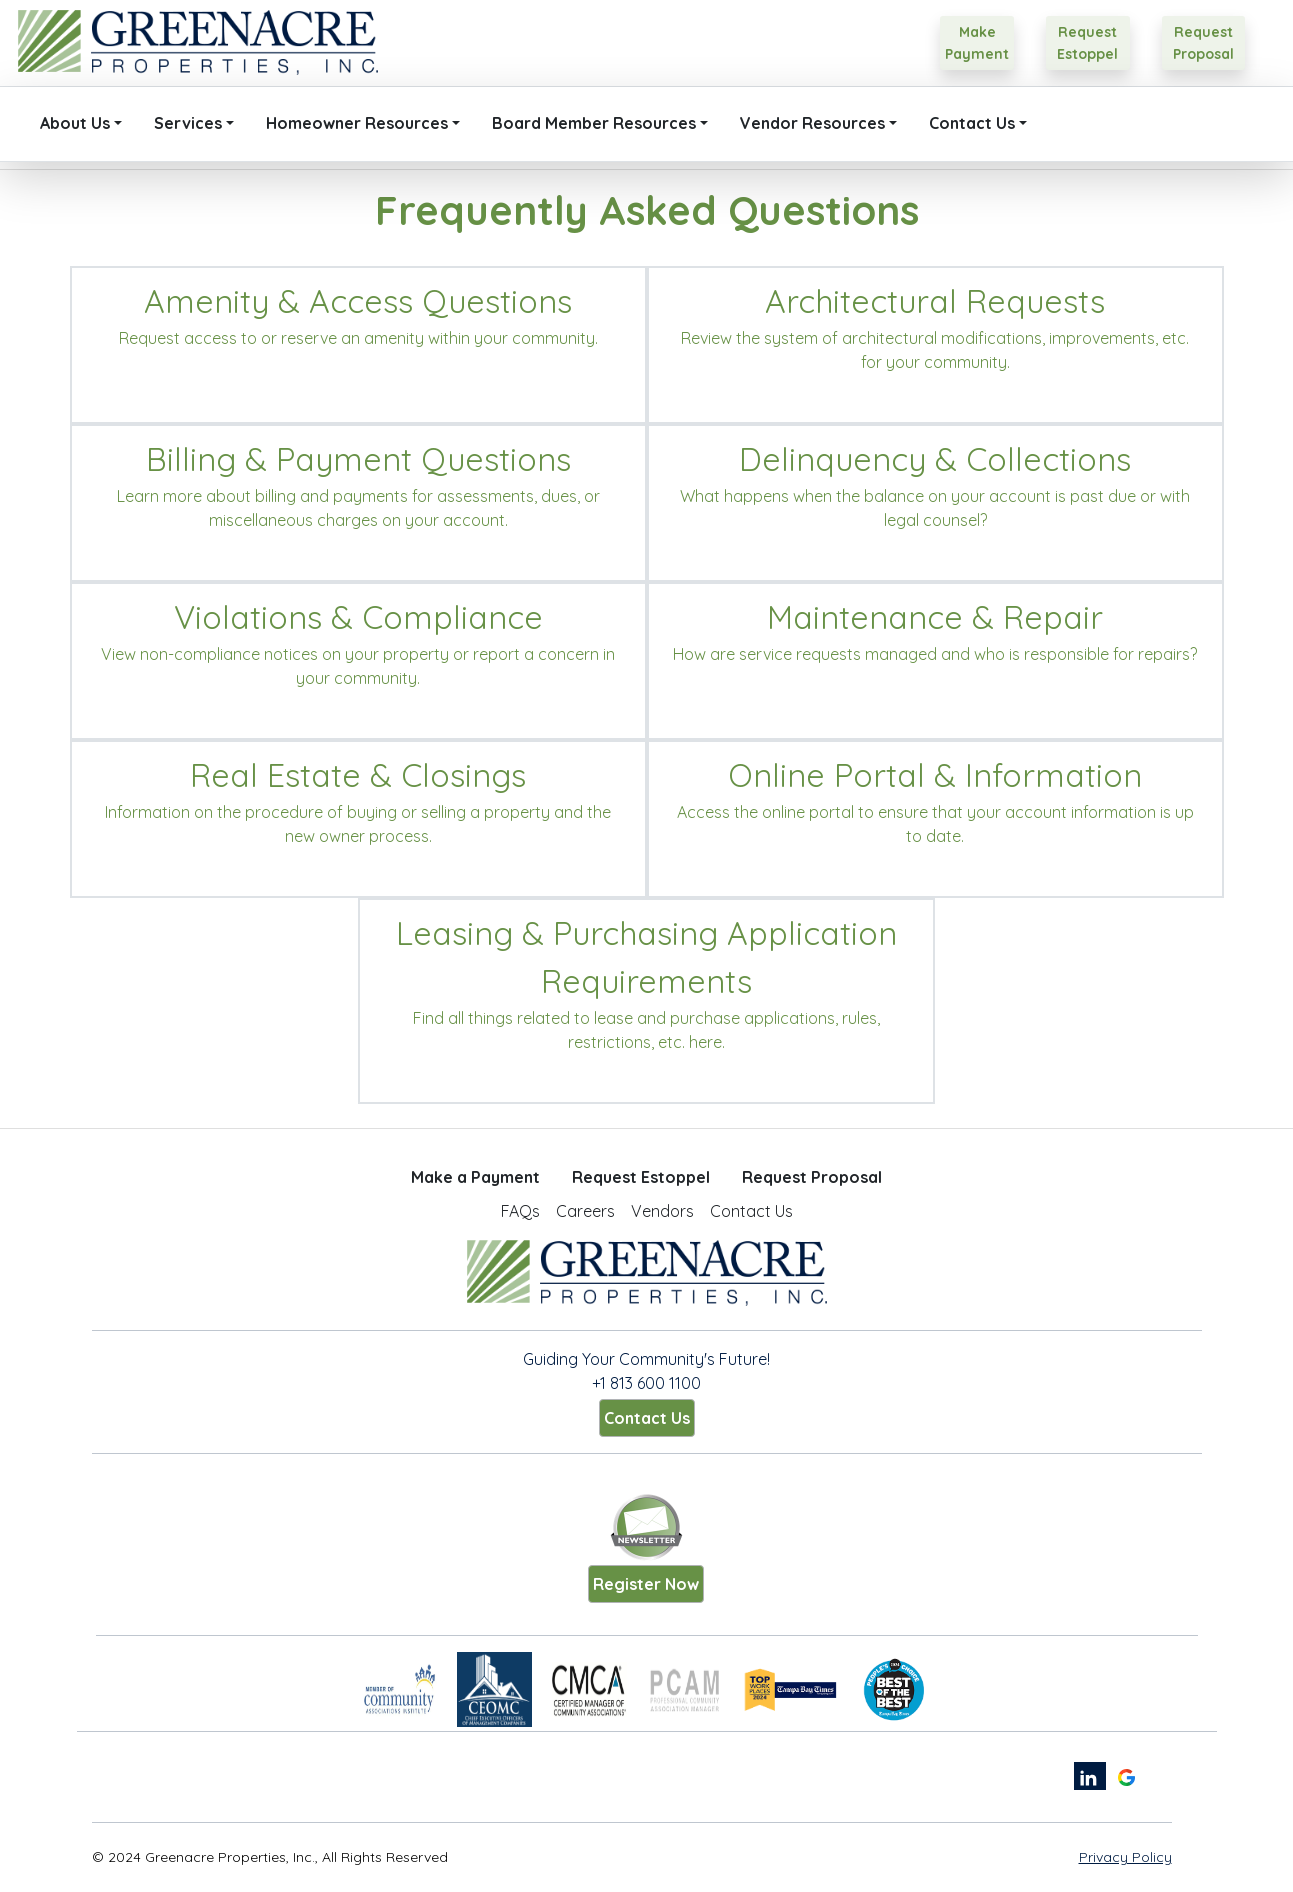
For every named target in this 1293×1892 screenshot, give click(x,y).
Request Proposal (812, 1177)
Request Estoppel (641, 1177)
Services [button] (188, 123)
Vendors (662, 1211)
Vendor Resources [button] (812, 123)
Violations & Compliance (358, 617)
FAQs (520, 1211)
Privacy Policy (1125, 1857)
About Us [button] (75, 123)
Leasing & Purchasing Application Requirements (646, 957)
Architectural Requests (935, 301)
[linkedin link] (1090, 1776)
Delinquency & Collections (935, 459)
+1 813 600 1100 (646, 1383)
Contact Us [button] (972, 123)
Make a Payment (475, 1177)
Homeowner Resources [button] (357, 123)
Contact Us (751, 1211)
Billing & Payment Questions (358, 459)
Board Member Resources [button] (594, 123)
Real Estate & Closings (358, 775)
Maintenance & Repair (935, 617)
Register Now (646, 1584)
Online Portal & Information (935, 775)
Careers (585, 1211)
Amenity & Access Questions (358, 301)
